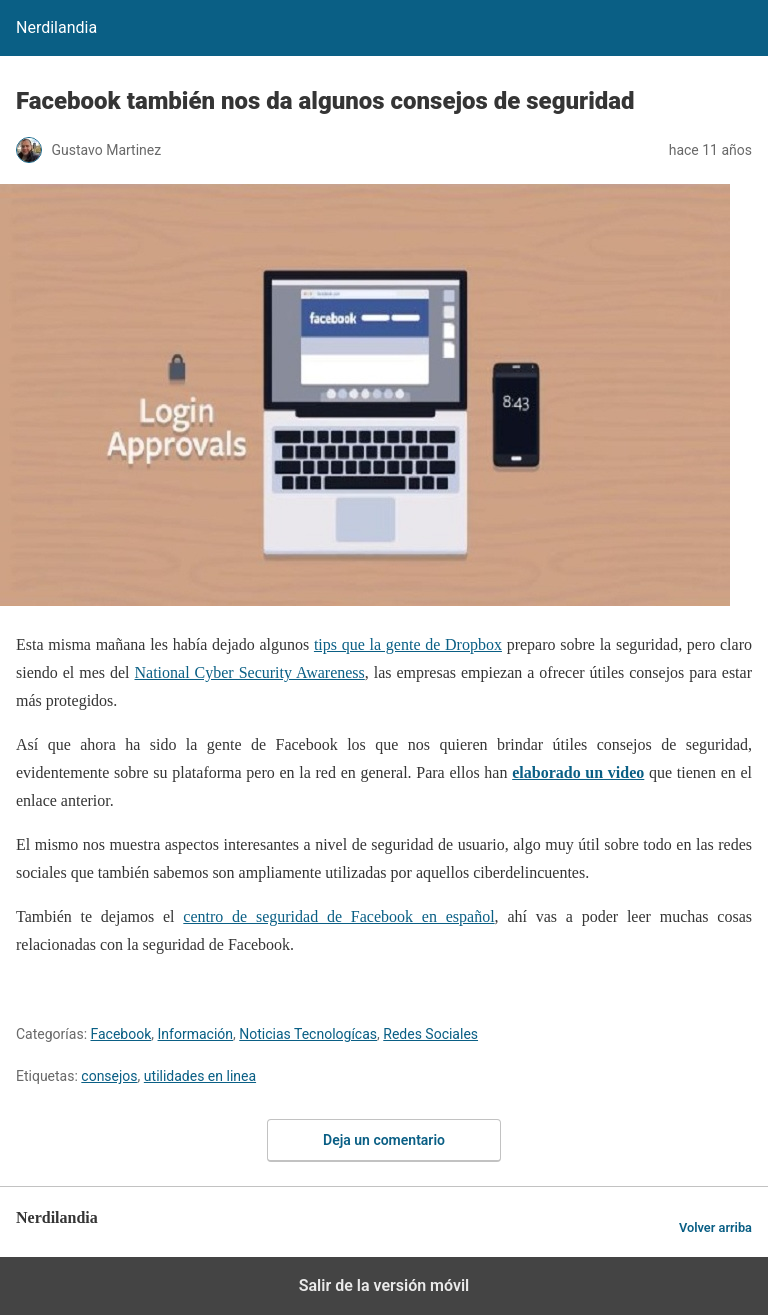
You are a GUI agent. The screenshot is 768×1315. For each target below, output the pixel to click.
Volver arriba (715, 1227)
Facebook (121, 1034)
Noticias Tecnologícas (308, 1034)
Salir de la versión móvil (384, 1285)
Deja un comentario (384, 1140)
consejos (109, 1076)
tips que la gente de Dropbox (408, 644)
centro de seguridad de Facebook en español (338, 916)
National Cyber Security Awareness (250, 672)
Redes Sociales (430, 1034)
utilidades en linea (200, 1076)
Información (195, 1034)
